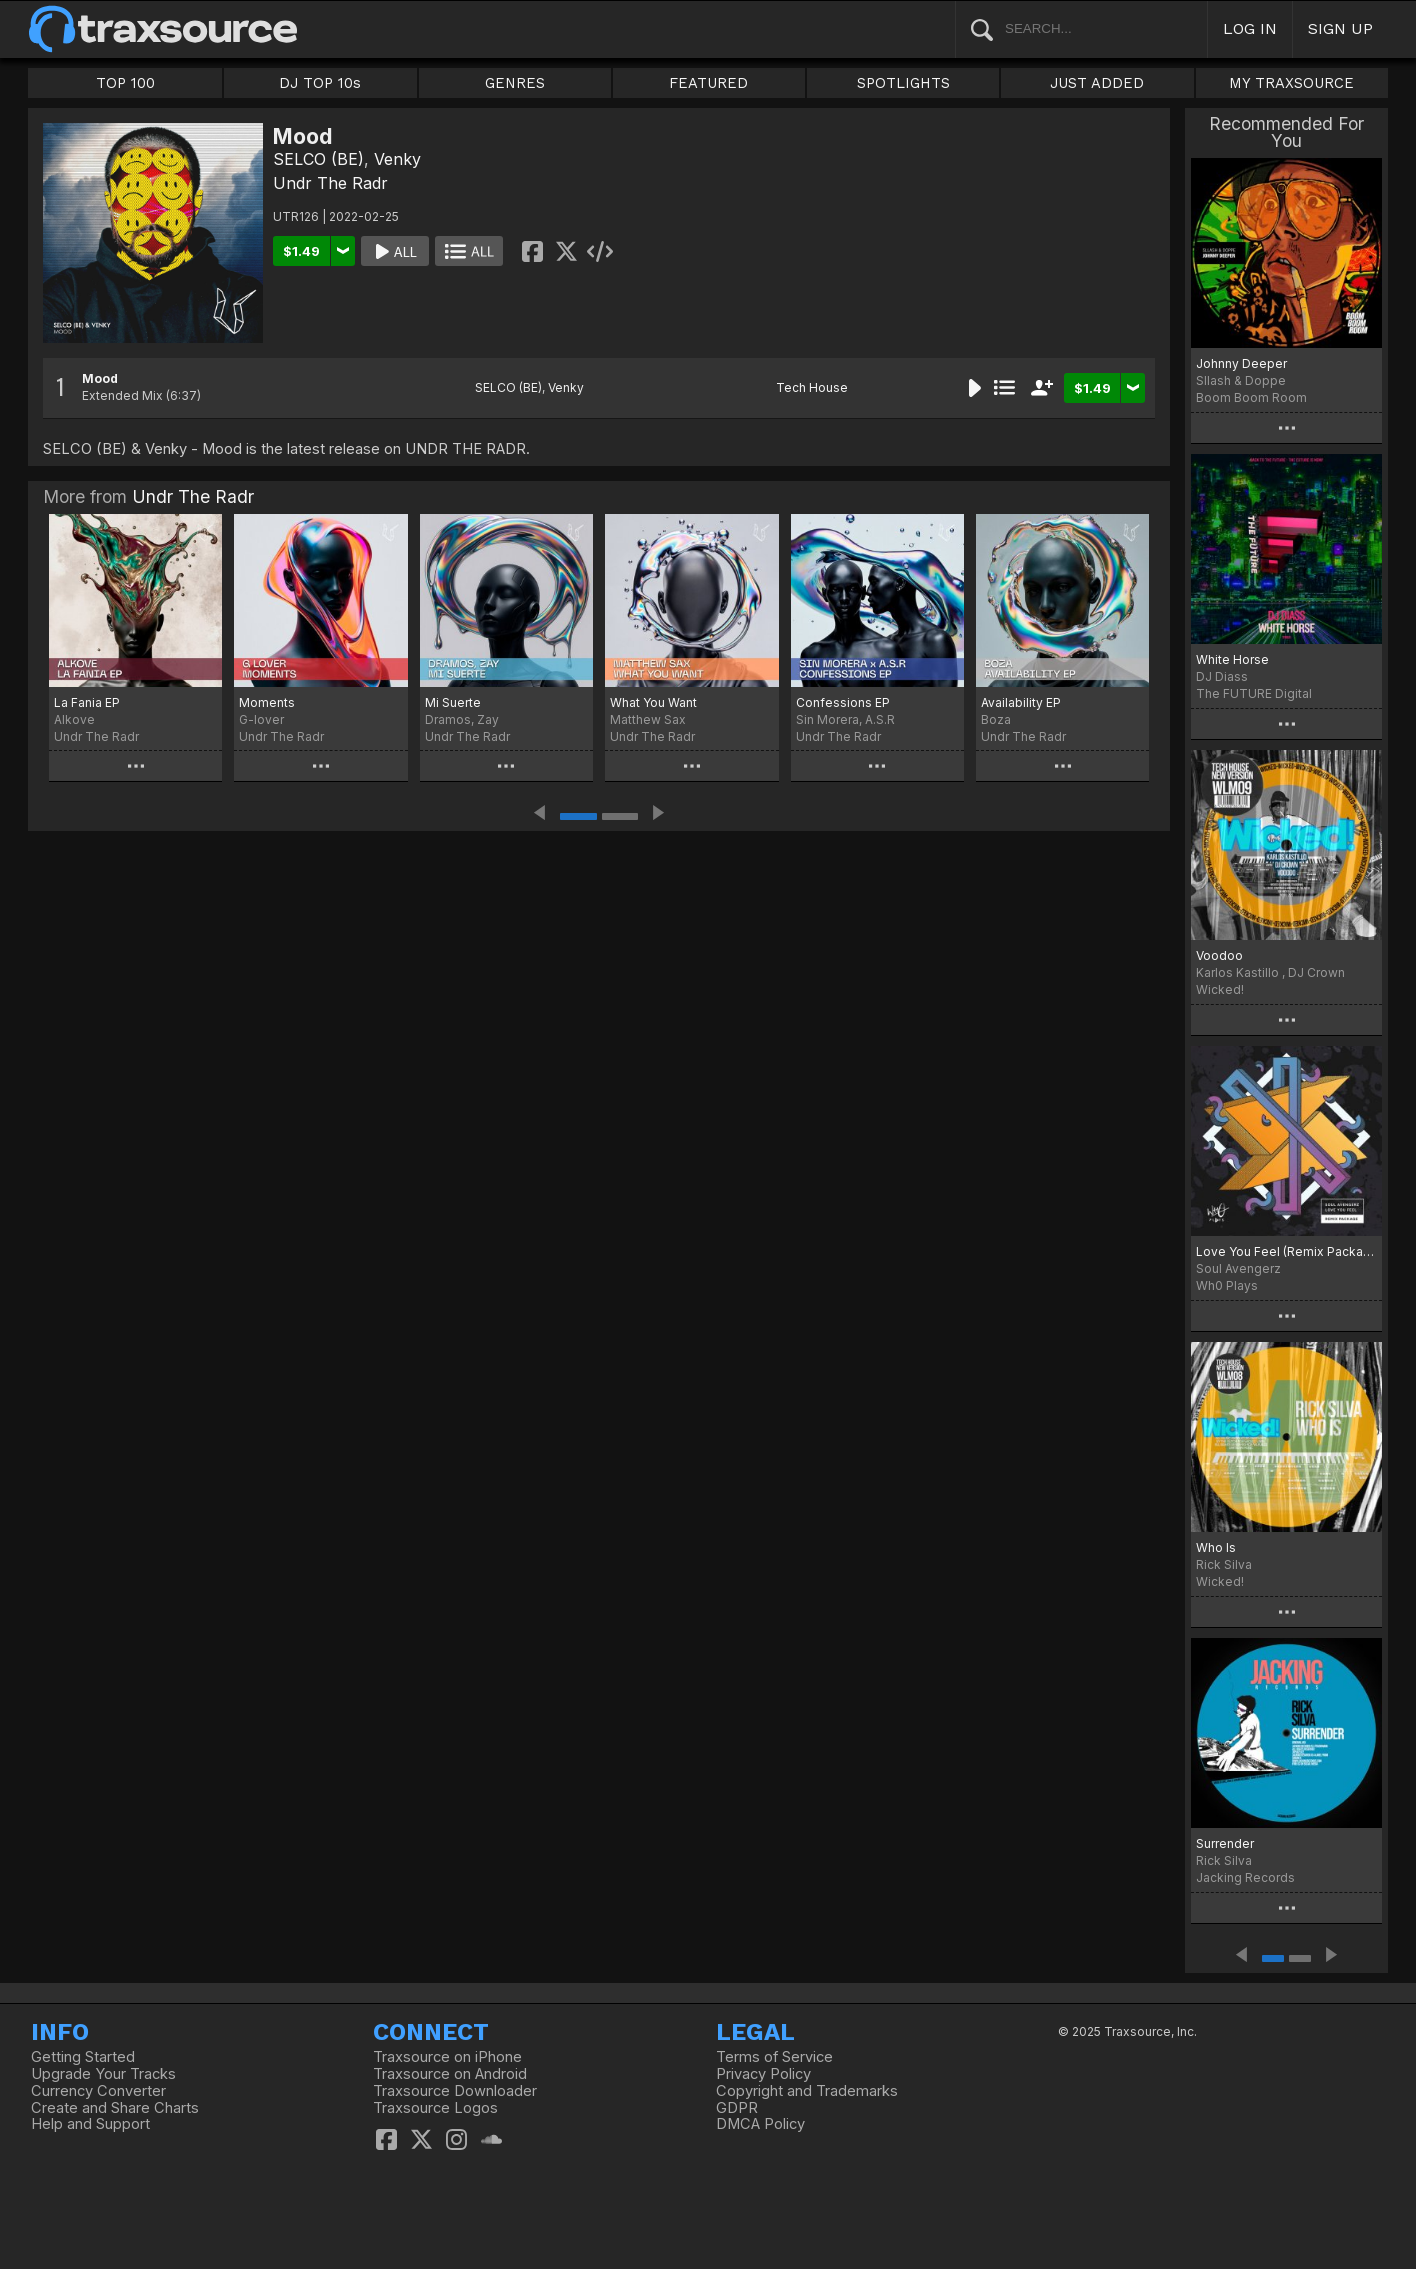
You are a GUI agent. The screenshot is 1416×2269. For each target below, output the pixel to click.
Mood (100, 378)
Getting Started (83, 2057)
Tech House (812, 387)
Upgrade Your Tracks (103, 2074)
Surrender (1225, 1843)
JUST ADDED (1097, 83)
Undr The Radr (330, 183)
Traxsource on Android (450, 2074)
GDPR (737, 2108)
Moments (267, 702)
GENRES (515, 83)
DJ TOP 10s (320, 83)
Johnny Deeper (1241, 363)
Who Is (1216, 1547)
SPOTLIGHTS (903, 83)
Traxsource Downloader (455, 2091)
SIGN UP (1340, 28)
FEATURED (708, 83)
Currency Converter (98, 2091)
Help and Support (90, 2124)
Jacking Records (1245, 1877)
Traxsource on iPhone (447, 2057)
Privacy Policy (763, 2074)
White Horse (1232, 659)
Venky (397, 159)
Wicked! (1220, 989)
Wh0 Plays (1227, 1285)
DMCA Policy (760, 2124)
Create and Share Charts (115, 2108)
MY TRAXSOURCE (1291, 83)
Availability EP (1021, 702)
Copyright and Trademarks (807, 2091)
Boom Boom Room (1251, 397)
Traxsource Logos (435, 2108)
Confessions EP (843, 702)
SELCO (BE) (318, 159)
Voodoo (1219, 955)
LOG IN (1250, 28)
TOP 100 (125, 83)
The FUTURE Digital (1254, 693)
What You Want (653, 702)
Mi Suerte (453, 702)
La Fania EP (87, 702)
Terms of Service (774, 2057)
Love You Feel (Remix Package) (1286, 1251)
